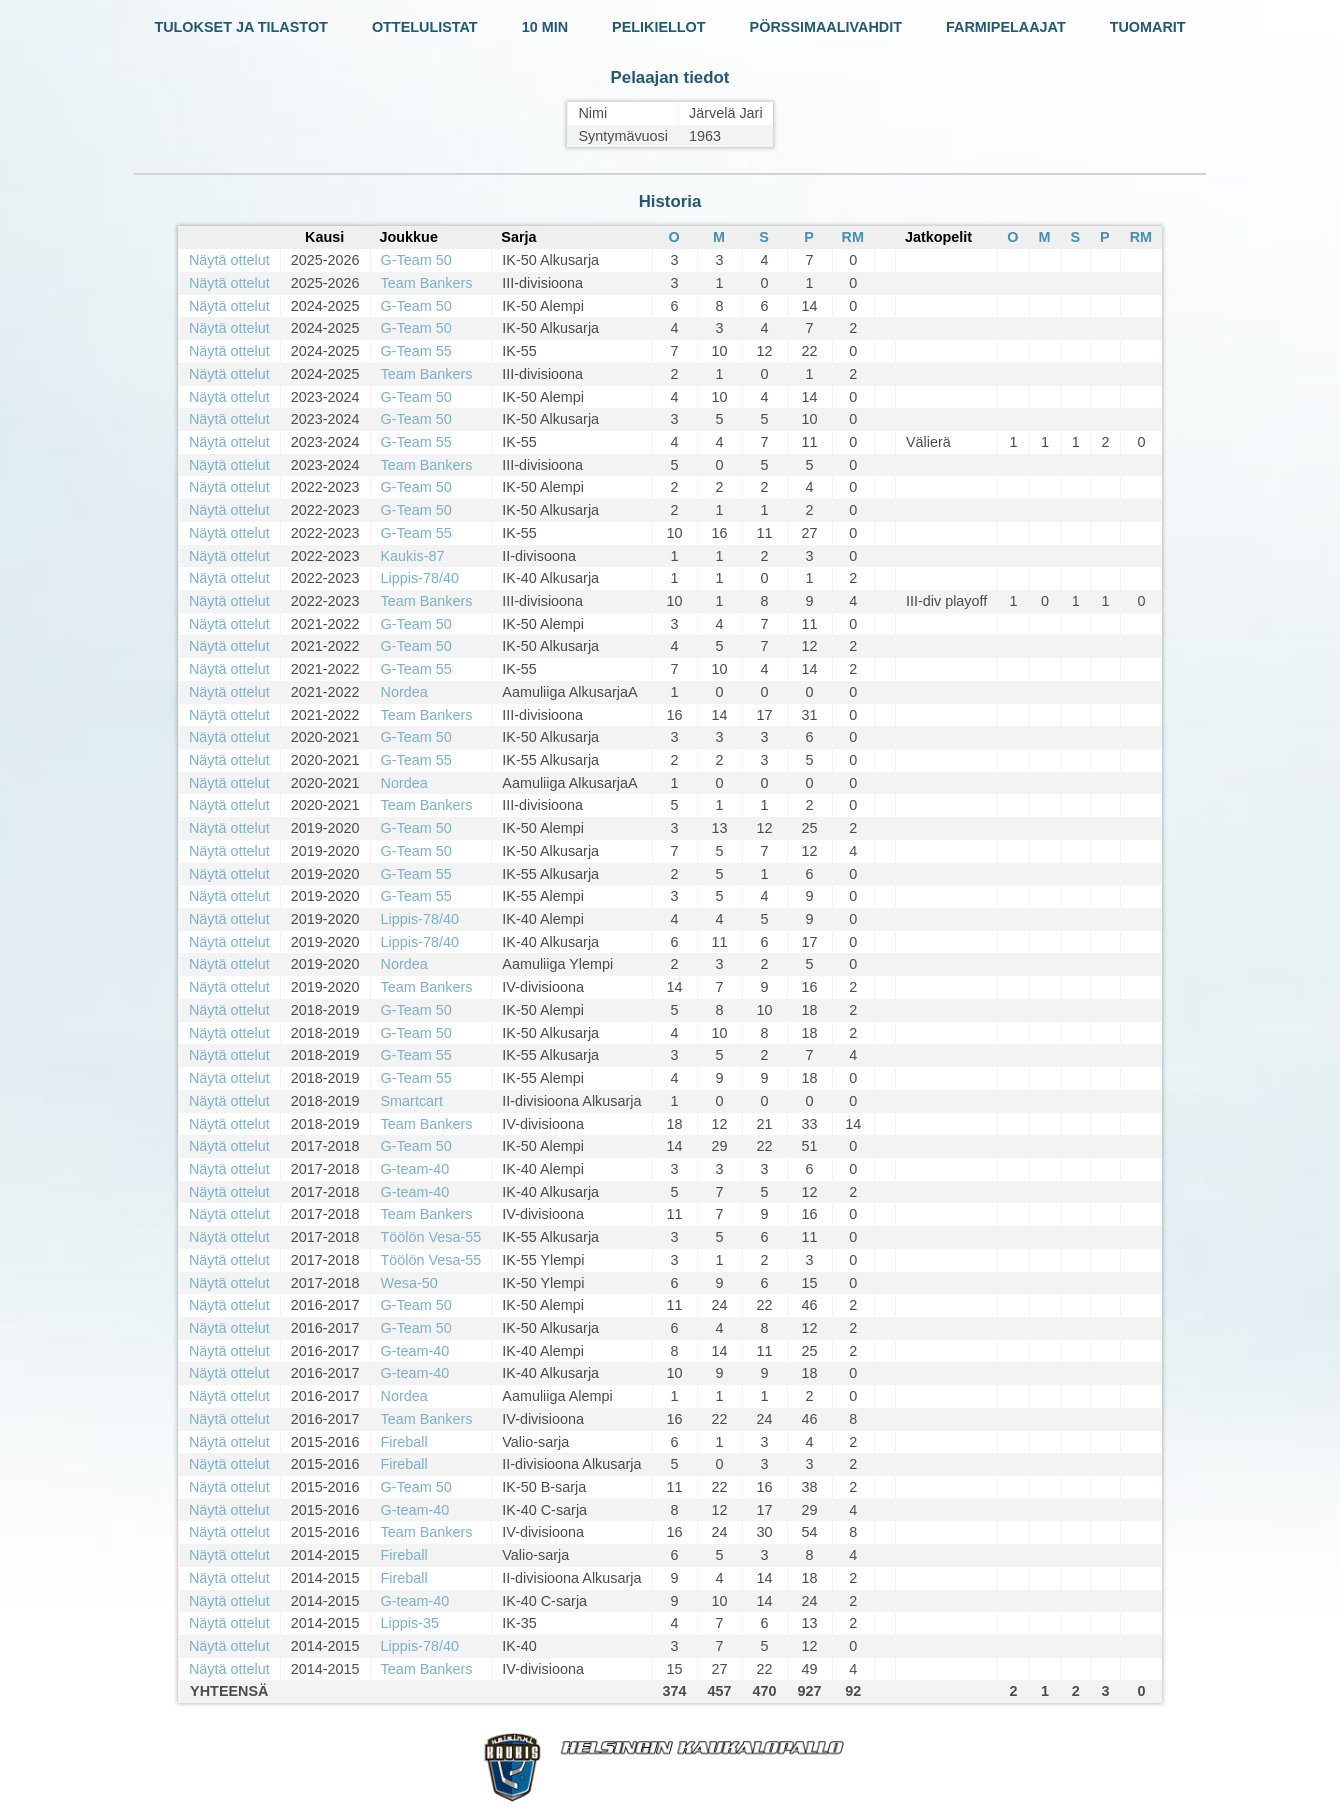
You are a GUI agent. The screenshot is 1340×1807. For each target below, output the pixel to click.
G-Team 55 (416, 351)
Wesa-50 (409, 1283)
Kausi (324, 237)
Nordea (404, 692)
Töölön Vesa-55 (431, 1237)
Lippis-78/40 (420, 578)
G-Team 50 (416, 260)
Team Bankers (427, 283)
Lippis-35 (410, 1623)
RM (853, 237)
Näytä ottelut (229, 260)
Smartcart (412, 1101)
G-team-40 (415, 1169)
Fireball (404, 1442)
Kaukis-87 (413, 556)
